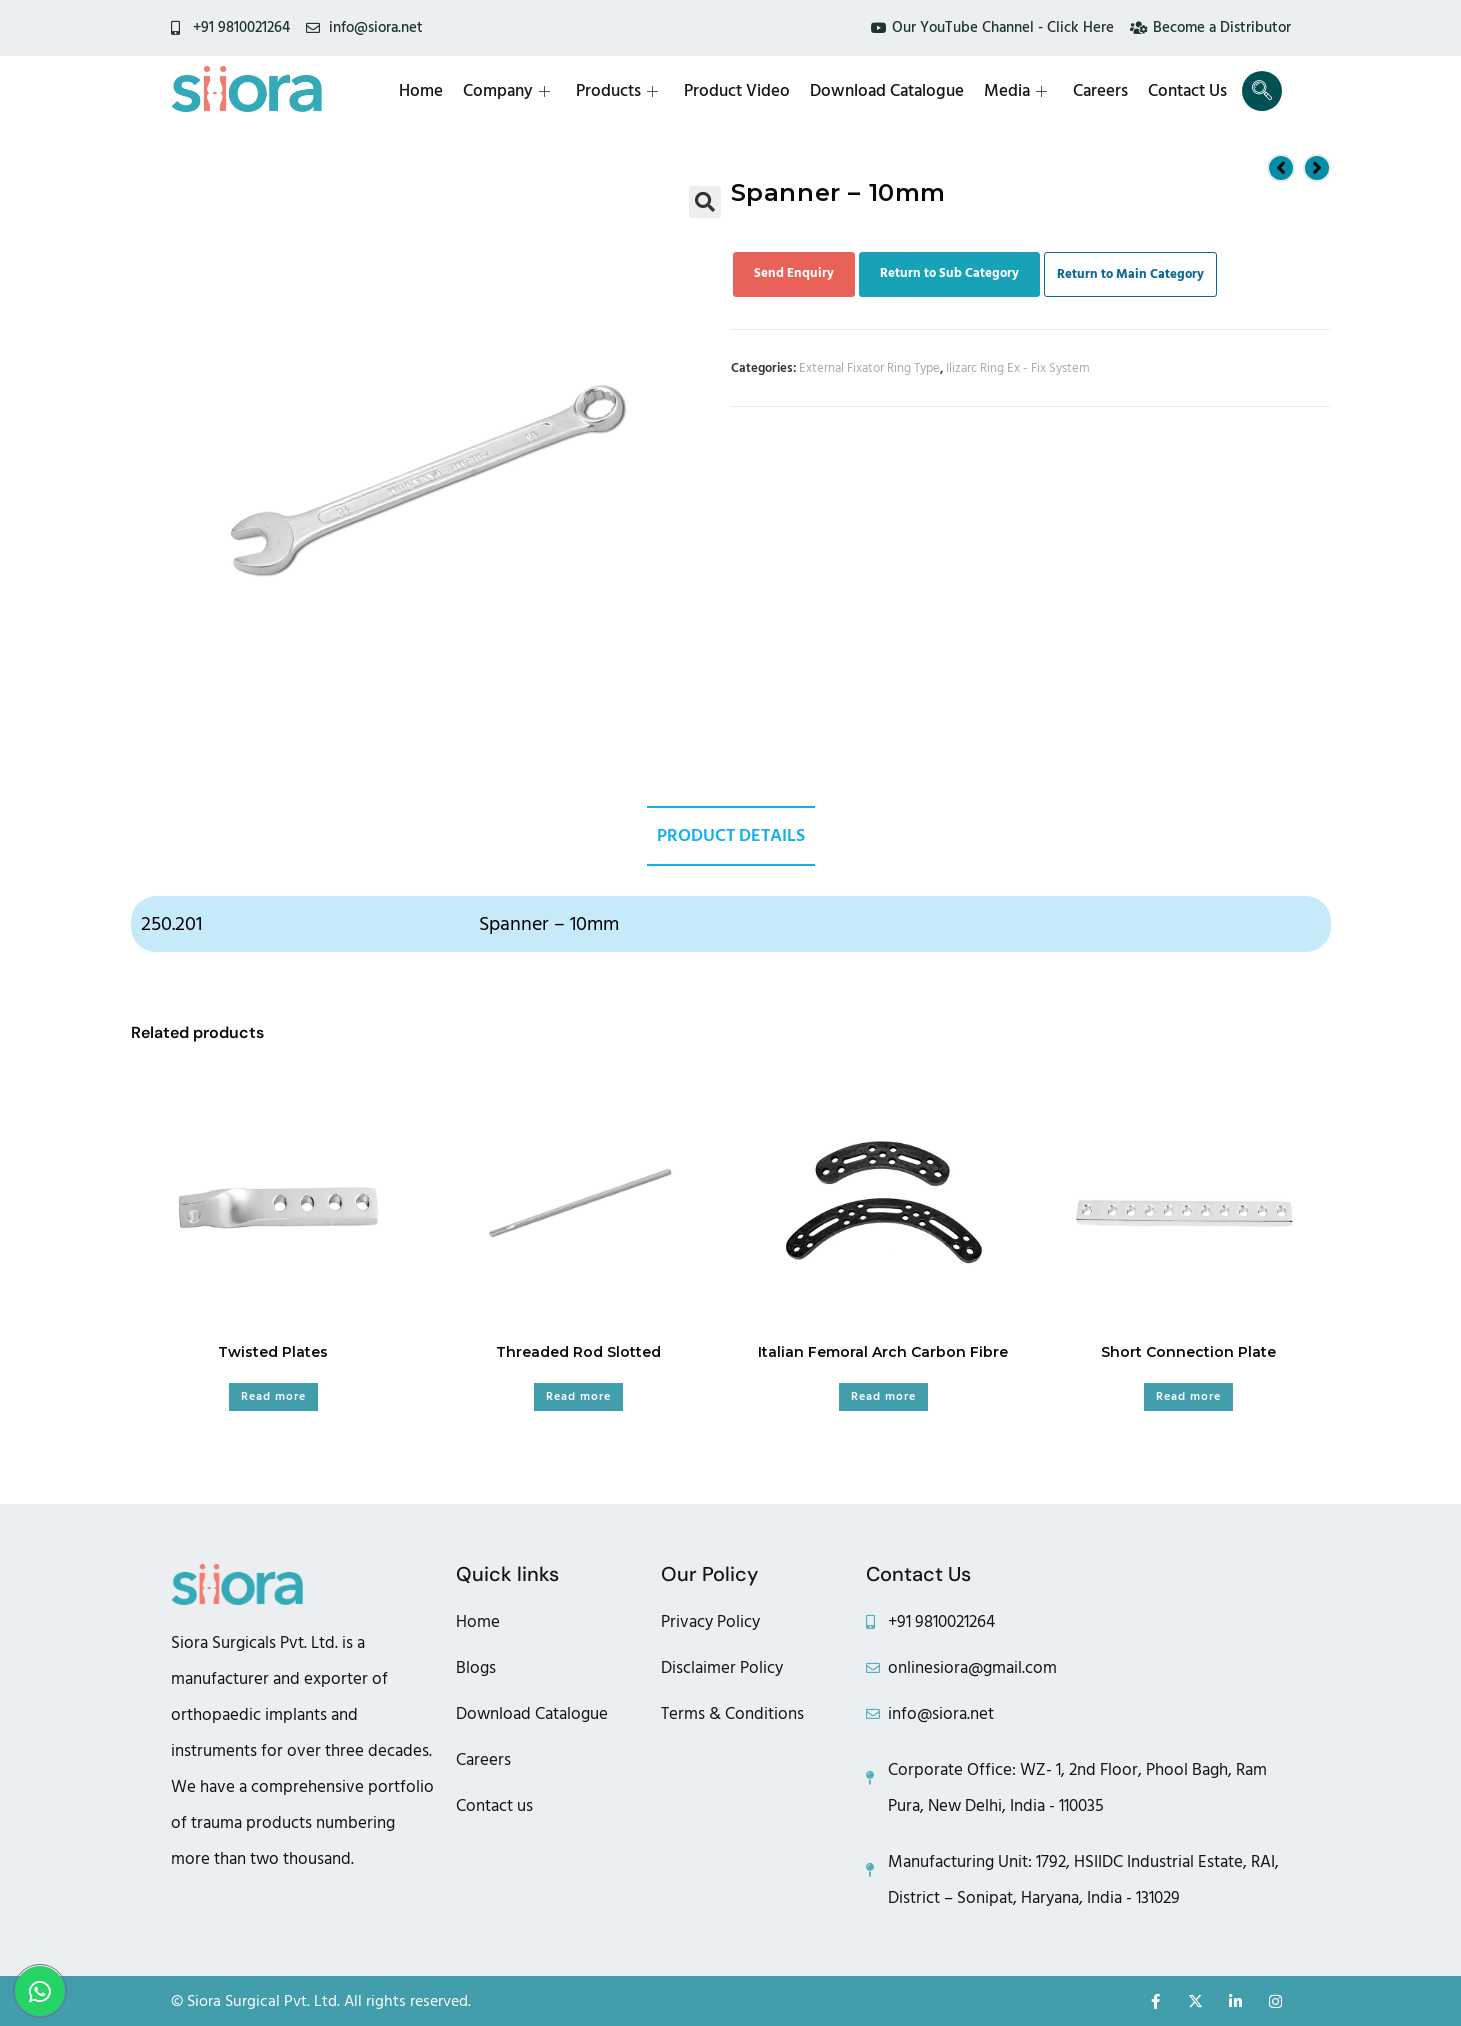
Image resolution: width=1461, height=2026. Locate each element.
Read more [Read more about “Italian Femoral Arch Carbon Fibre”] (883, 1396)
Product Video (737, 91)
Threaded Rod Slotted (578, 1352)
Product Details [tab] (731, 835)
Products (617, 91)
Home (421, 91)
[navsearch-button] (1262, 91)
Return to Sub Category (949, 273)
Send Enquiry (794, 273)
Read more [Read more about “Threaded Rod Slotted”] (578, 1396)
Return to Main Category (1130, 274)
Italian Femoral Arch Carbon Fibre (883, 1352)
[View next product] (1317, 168)
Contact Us (1187, 91)
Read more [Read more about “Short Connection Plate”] (1188, 1396)
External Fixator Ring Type (869, 368)
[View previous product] (1281, 168)
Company (506, 91)
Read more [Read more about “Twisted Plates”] (273, 1396)
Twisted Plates (273, 1352)
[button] (705, 202)
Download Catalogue (887, 91)
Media (1015, 91)
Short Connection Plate (1188, 1352)
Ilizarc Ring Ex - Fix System (1018, 368)
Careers (1100, 91)
